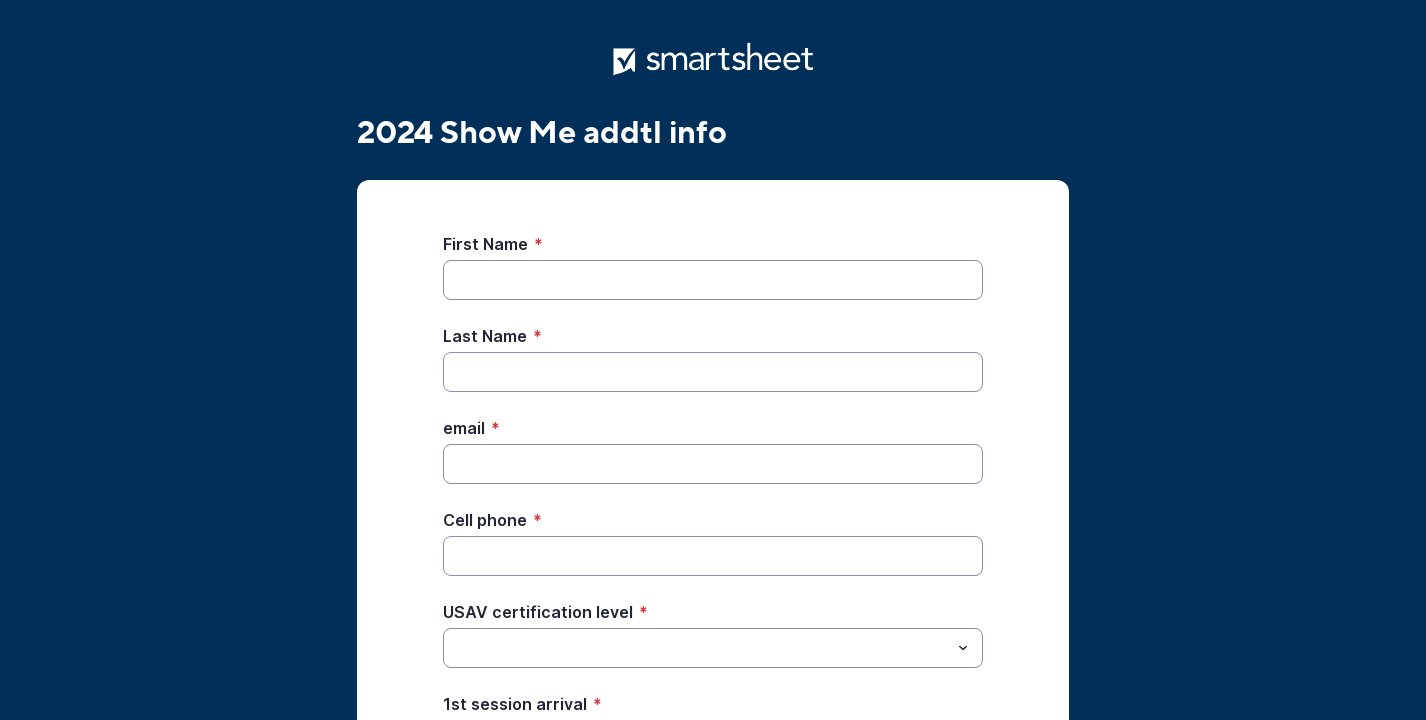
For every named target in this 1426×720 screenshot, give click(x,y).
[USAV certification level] (696, 648)
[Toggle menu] (963, 648)
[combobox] (713, 648)
